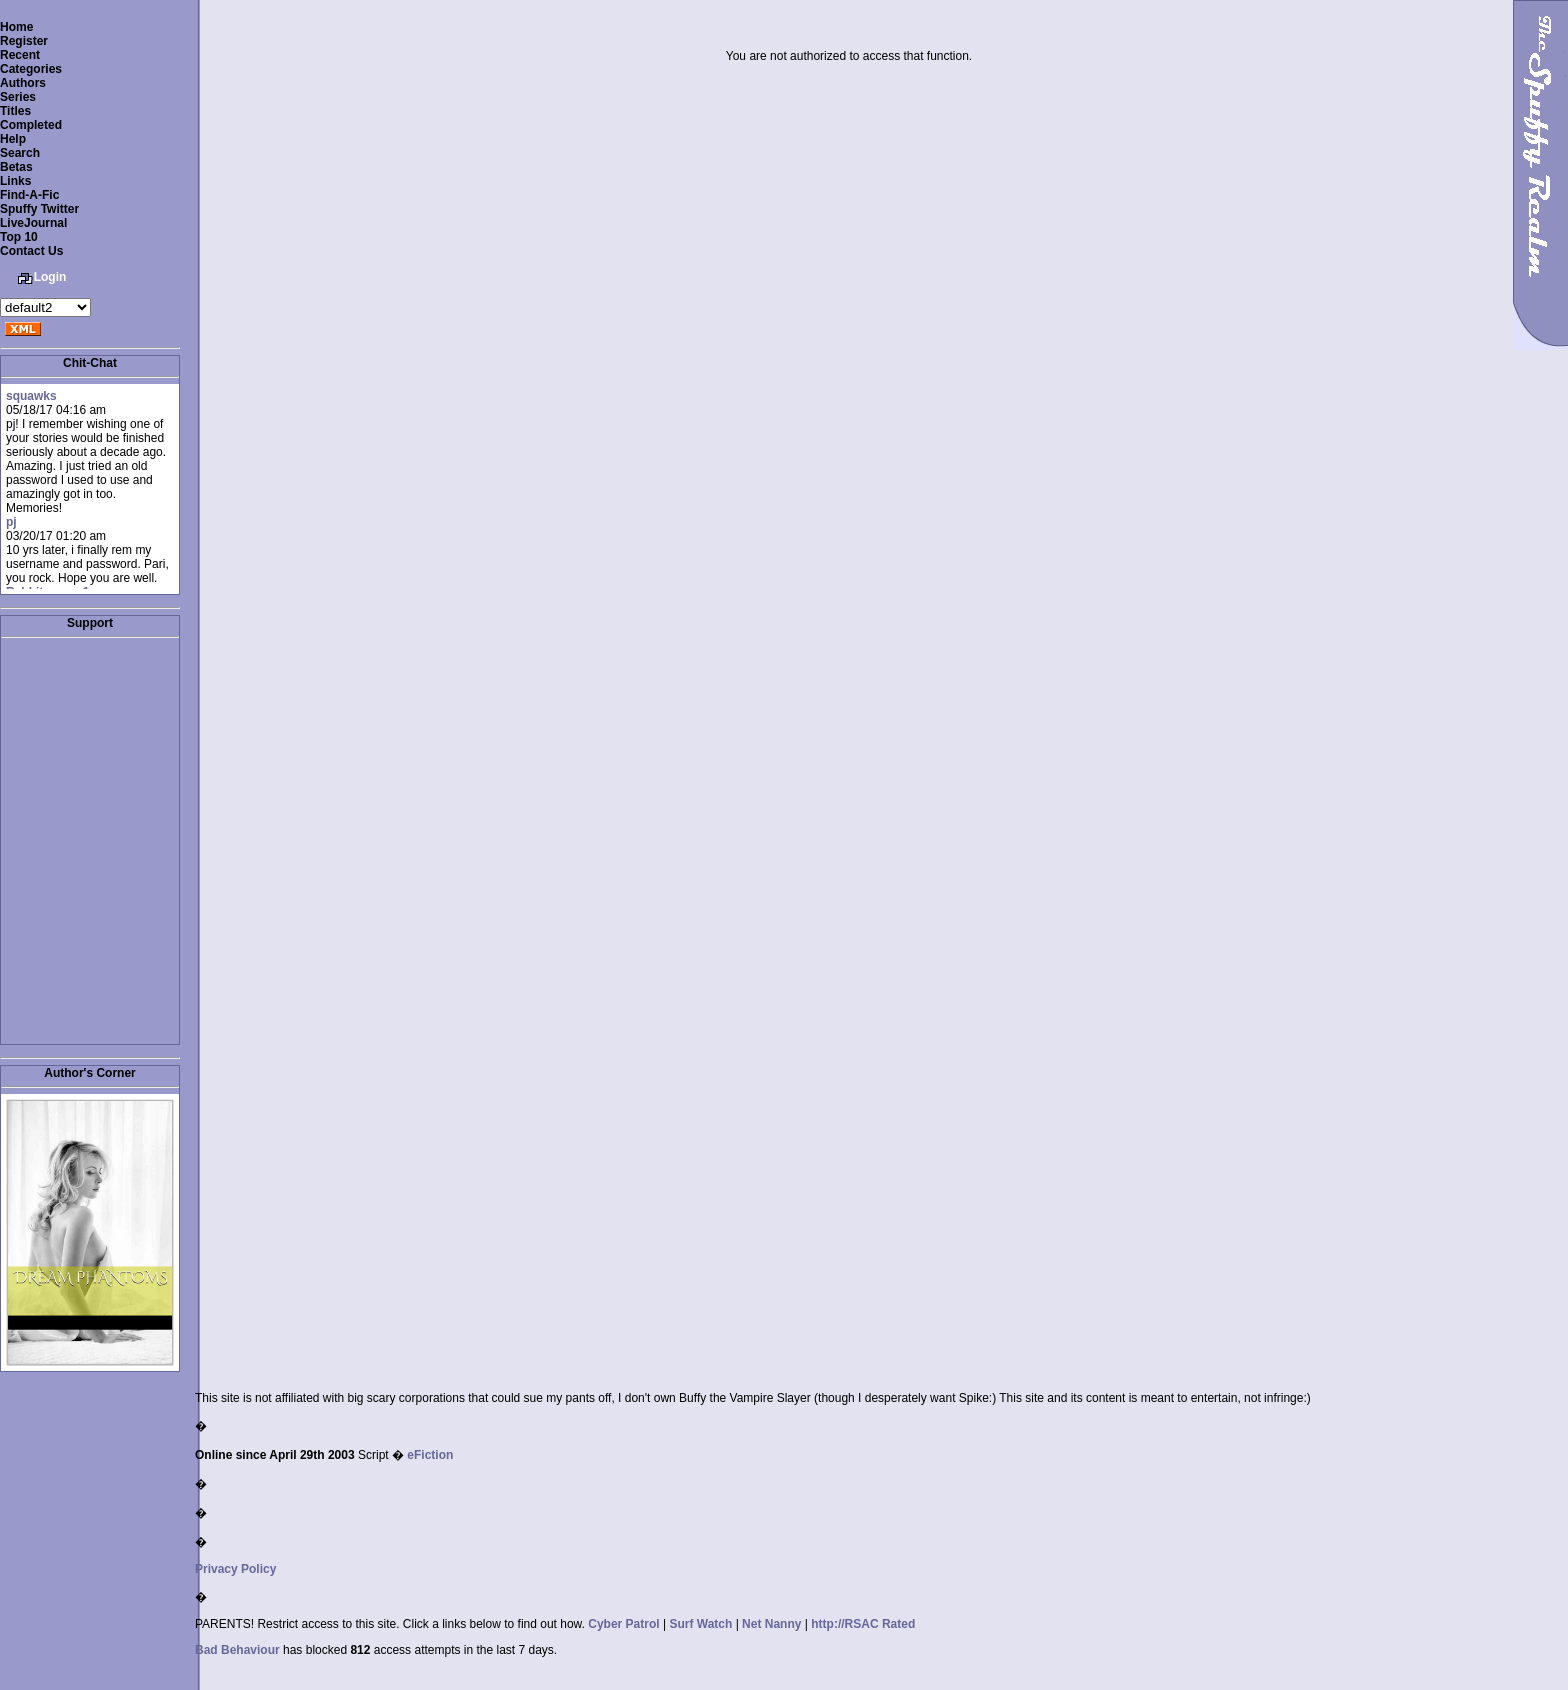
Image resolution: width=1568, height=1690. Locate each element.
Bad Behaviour (237, 1650)
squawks (31, 396)
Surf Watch (700, 1624)
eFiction (430, 1455)
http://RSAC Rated (863, 1624)
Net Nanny (771, 1624)
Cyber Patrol (623, 1624)
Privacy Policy (235, 1569)
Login (50, 277)
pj (11, 522)
